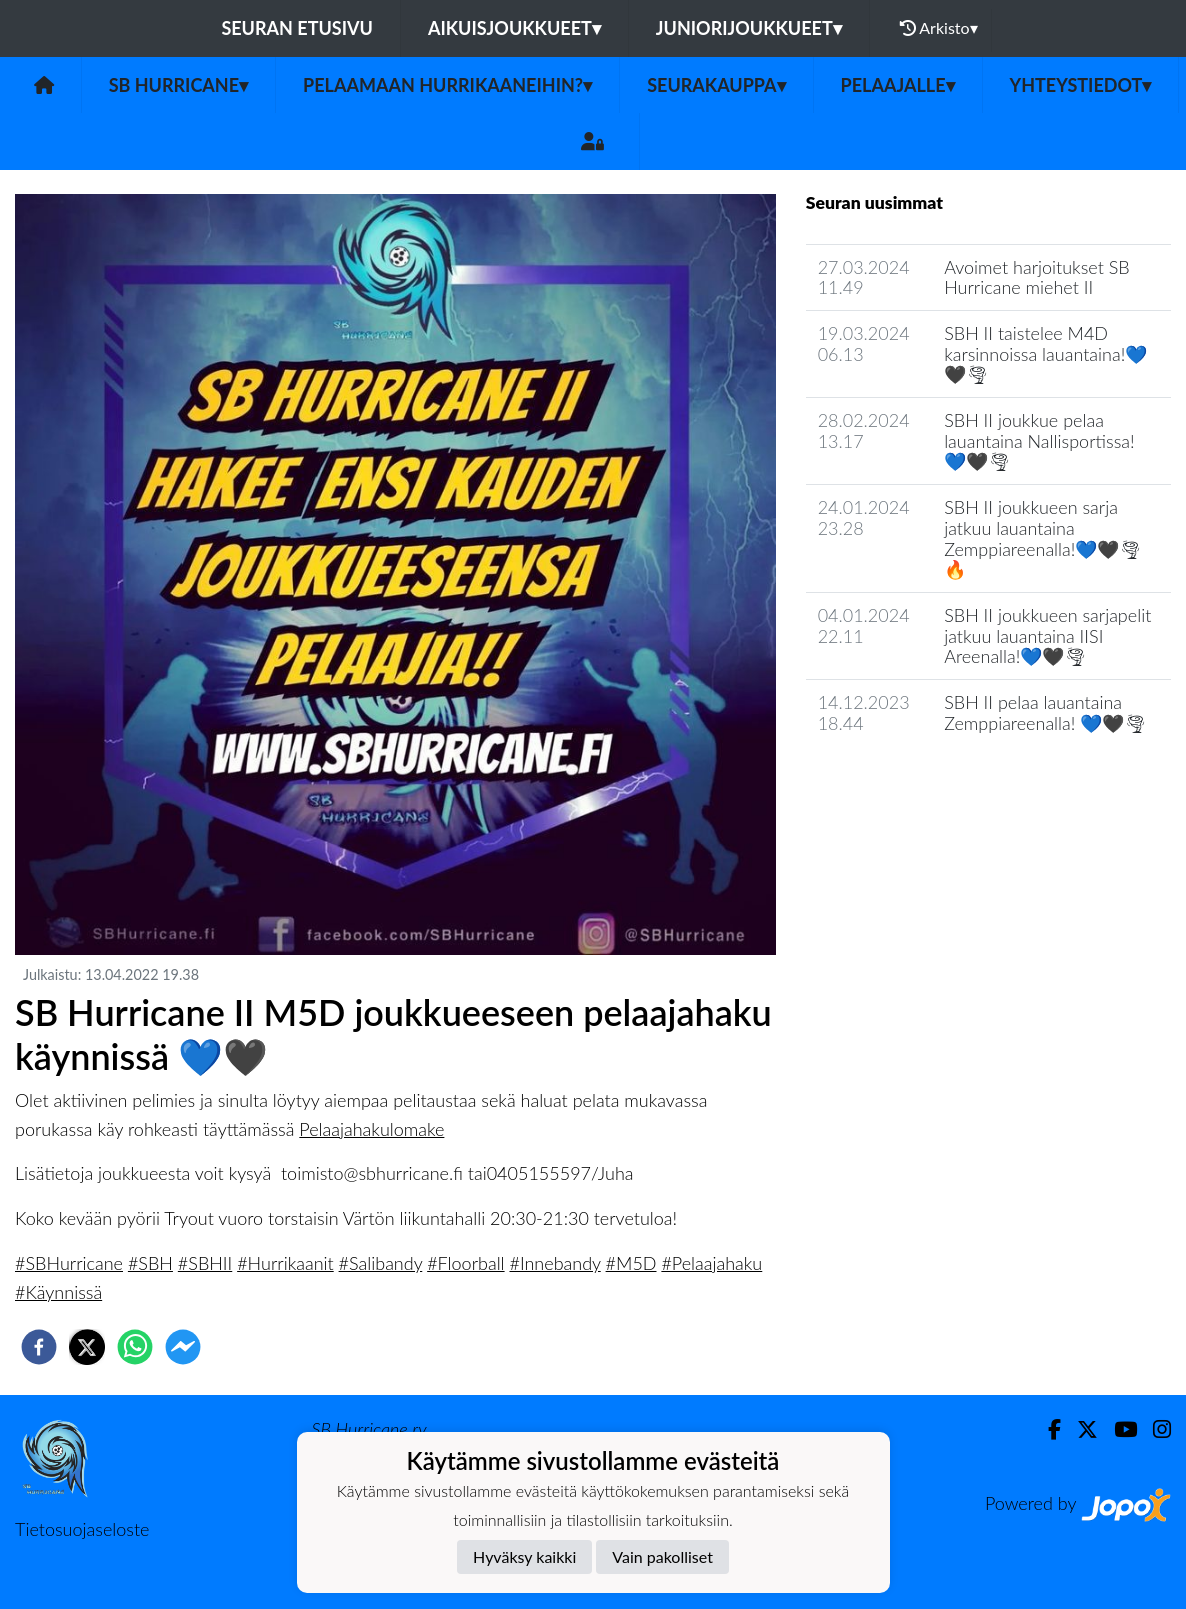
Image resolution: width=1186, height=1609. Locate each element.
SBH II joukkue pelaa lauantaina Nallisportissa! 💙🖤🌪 (1039, 440)
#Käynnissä (58, 1292)
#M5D (631, 1263)
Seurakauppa (716, 85)
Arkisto (939, 28)
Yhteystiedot (1081, 85)
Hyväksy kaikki (524, 1556)
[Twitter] (1079, 1429)
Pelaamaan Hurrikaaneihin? (447, 85)
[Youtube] (1117, 1429)
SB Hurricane (178, 85)
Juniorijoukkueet (749, 28)
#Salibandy (381, 1263)
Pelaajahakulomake (371, 1129)
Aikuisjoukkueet (514, 28)
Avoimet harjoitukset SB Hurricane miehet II (1037, 277)
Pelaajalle (898, 85)
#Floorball (465, 1263)
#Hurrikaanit (285, 1263)
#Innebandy (554, 1263)
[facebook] (39, 1347)
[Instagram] (1154, 1429)
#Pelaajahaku (711, 1263)
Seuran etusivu (297, 28)
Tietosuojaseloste (82, 1529)
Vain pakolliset (662, 1556)
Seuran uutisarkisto (894, 779)
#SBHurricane (69, 1263)
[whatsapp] (135, 1347)
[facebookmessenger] (183, 1347)
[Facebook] (1046, 1429)
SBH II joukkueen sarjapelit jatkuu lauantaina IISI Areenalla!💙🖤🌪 (1047, 635)
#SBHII (205, 1263)
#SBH (150, 1263)
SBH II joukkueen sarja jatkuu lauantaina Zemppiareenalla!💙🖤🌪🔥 (1043, 538)
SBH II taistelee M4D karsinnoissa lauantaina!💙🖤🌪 (1045, 353)
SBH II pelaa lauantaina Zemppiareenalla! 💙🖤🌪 (1045, 712)
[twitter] (87, 1347)
